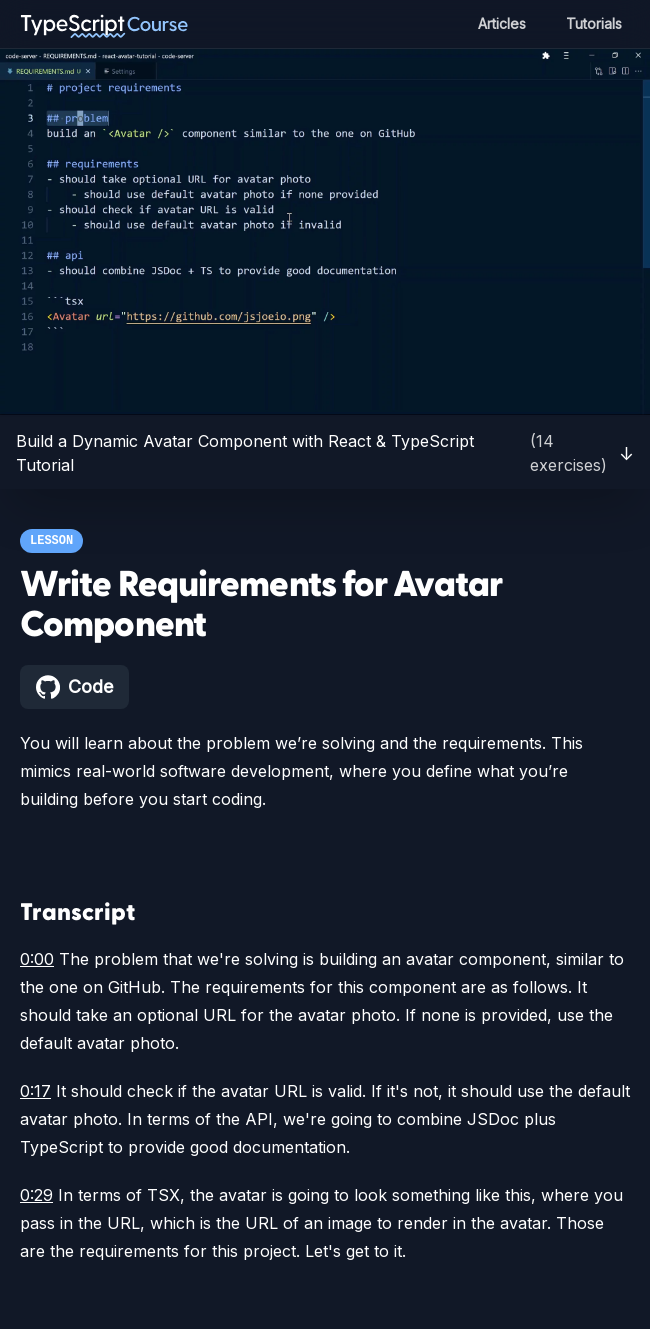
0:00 (36, 959)
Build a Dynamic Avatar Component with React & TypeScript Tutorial (325, 453)
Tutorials (592, 23)
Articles (496, 23)
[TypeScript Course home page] (104, 24)
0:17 (36, 1091)
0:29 (36, 1195)
